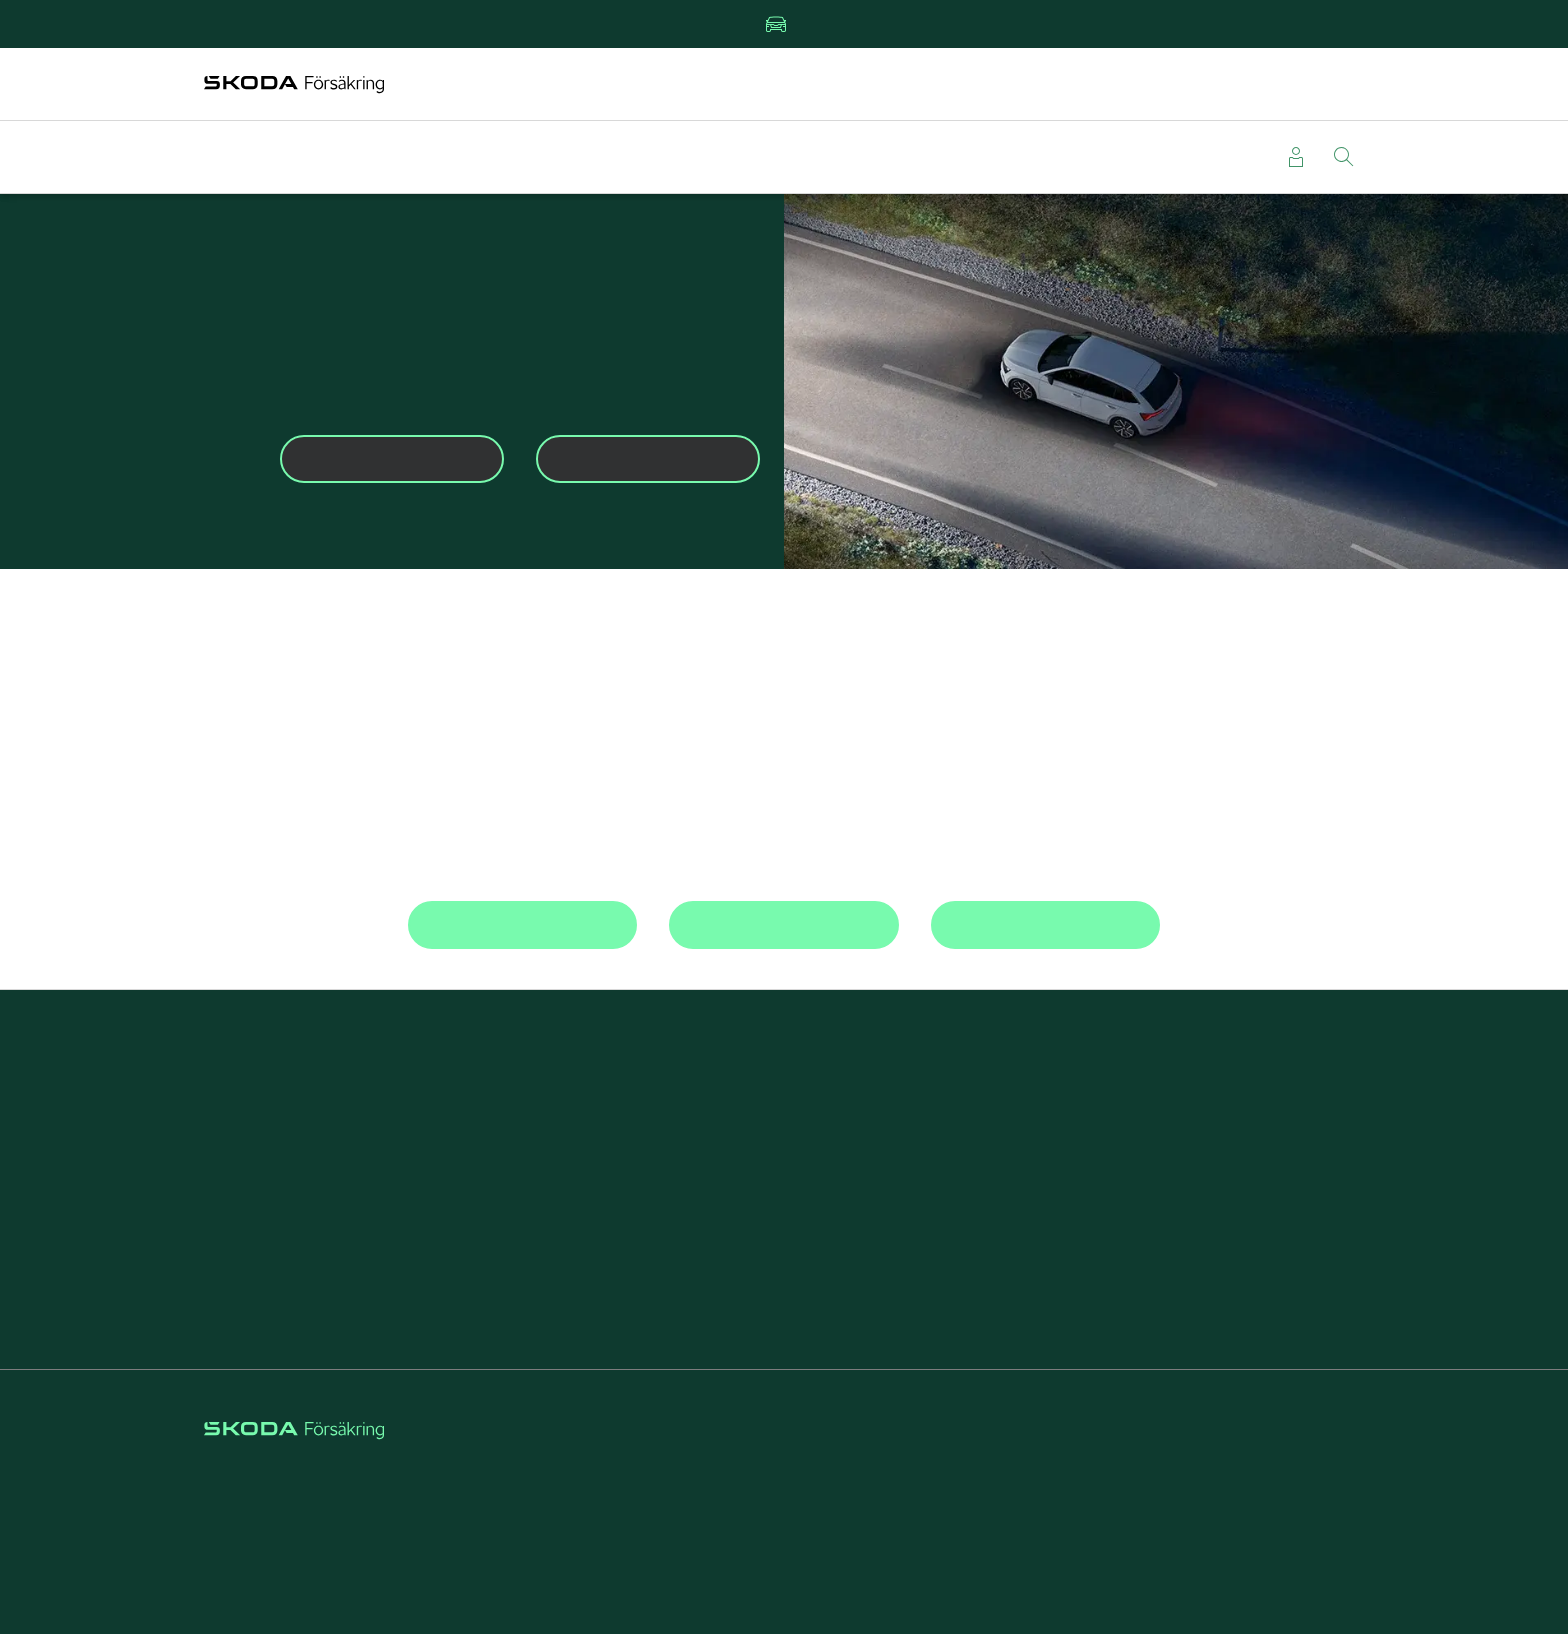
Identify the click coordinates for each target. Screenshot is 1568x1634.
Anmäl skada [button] (392, 459)
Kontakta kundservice (349, 1279)
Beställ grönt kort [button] (783, 925)
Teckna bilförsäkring (349, 1104)
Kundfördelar (784, 1104)
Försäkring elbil (784, 1139)
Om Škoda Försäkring (1219, 1104)
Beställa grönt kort (349, 1174)
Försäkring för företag (1219, 1139)
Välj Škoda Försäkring (1219, 1174)
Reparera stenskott (784, 1209)
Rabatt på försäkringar (784, 1244)
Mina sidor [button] (648, 459)
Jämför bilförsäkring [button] (1045, 925)
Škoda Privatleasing (784, 1174)
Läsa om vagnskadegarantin (349, 1209)
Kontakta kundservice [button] (522, 925)
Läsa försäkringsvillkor (349, 1244)
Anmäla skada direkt (349, 1139)
